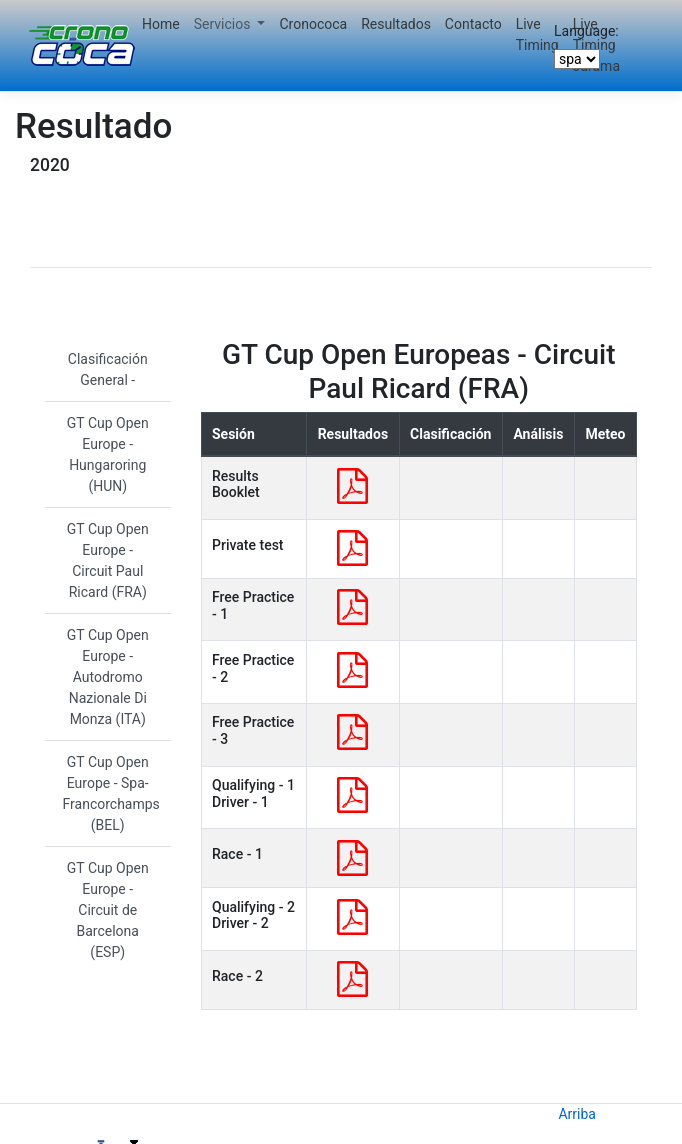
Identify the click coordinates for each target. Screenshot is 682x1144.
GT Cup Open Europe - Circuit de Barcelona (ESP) (108, 910)
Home (161, 24)
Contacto (473, 24)
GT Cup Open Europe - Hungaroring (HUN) (108, 454)
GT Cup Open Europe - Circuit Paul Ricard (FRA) (108, 560)
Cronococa (313, 24)
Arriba (577, 1114)
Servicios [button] (224, 24)
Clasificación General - (108, 369)
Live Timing (537, 34)
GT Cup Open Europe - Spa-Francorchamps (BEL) (111, 793)
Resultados (396, 24)
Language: (586, 31)
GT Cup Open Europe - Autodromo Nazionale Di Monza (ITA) (108, 677)
